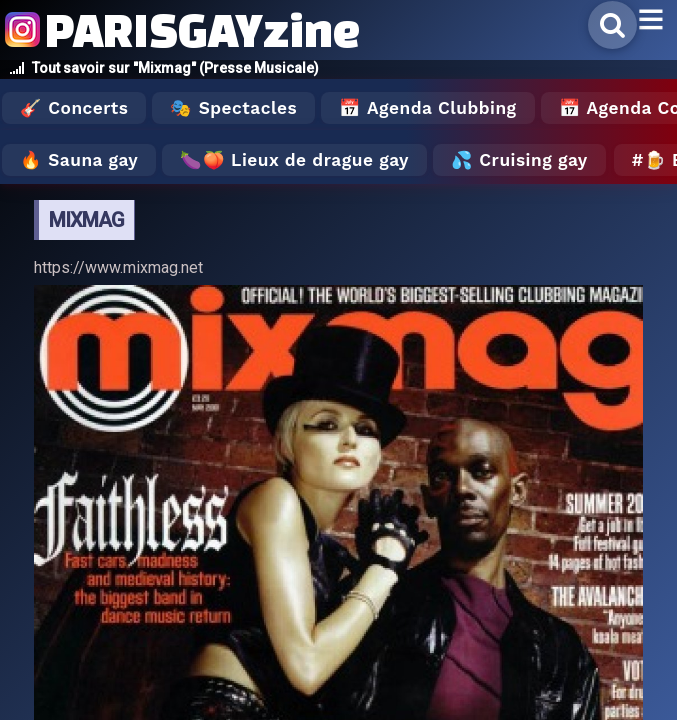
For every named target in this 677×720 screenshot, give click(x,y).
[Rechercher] (612, 25)
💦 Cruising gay (519, 160)
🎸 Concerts (74, 108)
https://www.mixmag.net (118, 267)
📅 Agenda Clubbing (427, 108)
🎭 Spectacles (233, 108)
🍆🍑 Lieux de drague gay (294, 160)
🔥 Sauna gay (79, 160)
